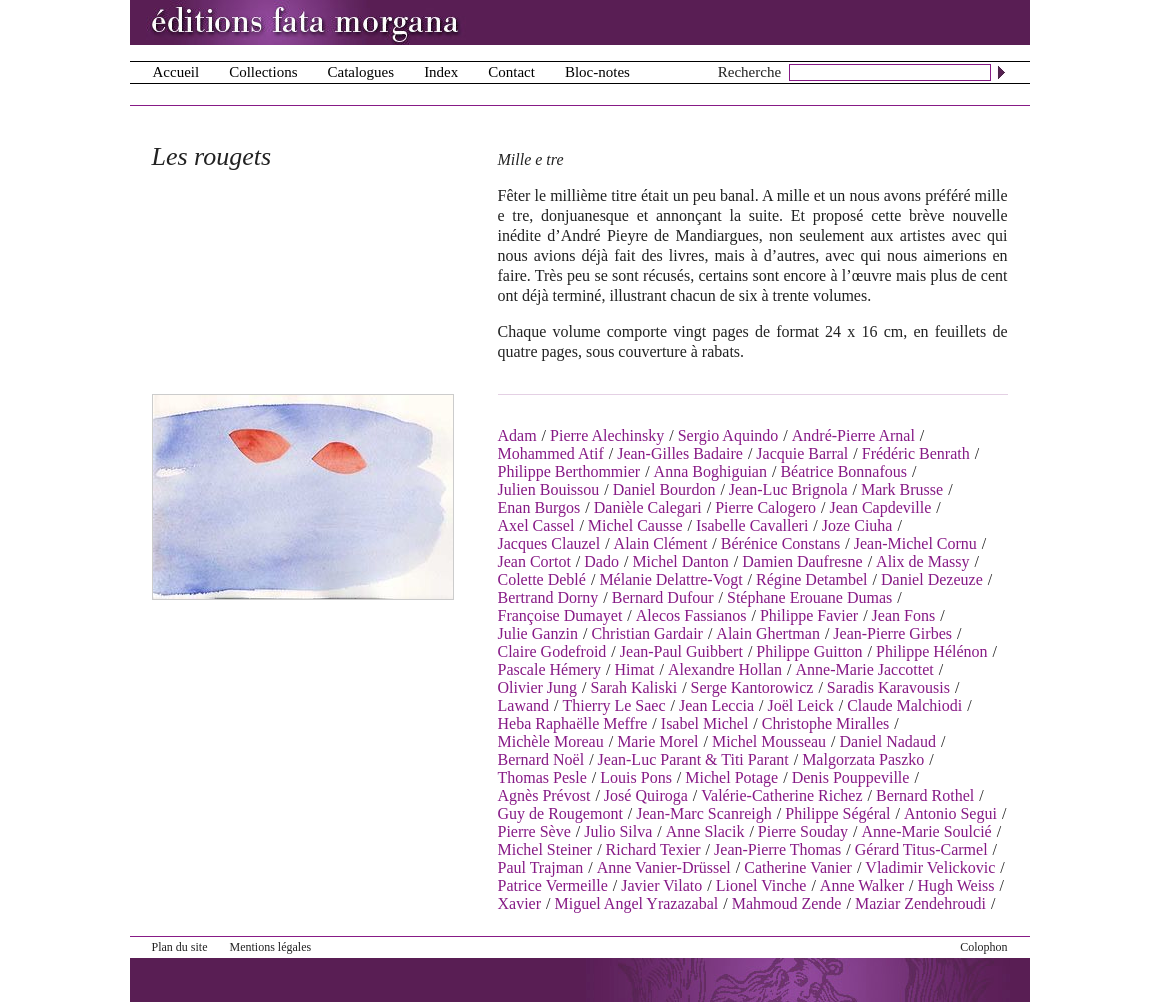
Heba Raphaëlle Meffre (573, 723)
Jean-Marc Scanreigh (704, 813)
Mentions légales (271, 947)
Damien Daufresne (802, 561)
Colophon (983, 947)
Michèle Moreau (551, 741)
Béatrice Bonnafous (843, 471)
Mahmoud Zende (787, 903)
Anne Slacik (705, 831)
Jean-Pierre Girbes (892, 633)
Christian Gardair (647, 633)
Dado (601, 561)
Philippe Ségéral (837, 813)
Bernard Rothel (925, 795)
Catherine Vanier (798, 867)
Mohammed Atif (551, 453)
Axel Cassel (536, 525)
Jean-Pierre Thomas (777, 849)
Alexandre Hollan (725, 669)
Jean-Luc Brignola (788, 489)
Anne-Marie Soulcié (927, 831)
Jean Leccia (716, 705)
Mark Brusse (902, 489)
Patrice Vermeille (553, 885)
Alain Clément (661, 543)
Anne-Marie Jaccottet (865, 669)
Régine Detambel (812, 579)
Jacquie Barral (802, 453)
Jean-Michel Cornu (915, 543)
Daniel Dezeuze (932, 579)
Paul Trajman (541, 867)
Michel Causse (635, 525)
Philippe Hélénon (932, 651)
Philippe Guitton (809, 651)
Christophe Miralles (826, 723)
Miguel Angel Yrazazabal (636, 903)
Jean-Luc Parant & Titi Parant (693, 759)
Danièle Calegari (648, 507)
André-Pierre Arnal (853, 435)
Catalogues (360, 72)
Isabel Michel (705, 723)
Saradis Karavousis (888, 687)
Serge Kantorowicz (752, 687)
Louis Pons (636, 777)
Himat (634, 669)
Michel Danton (680, 561)
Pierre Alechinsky (607, 435)
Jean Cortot (534, 561)
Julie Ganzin (538, 633)
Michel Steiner (545, 849)
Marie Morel (657, 741)
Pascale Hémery (550, 669)
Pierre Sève (534, 831)
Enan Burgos (539, 507)
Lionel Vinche (761, 885)
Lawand (524, 705)
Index (441, 72)
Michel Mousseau (769, 741)
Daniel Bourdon (664, 489)
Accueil (176, 72)
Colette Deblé (542, 579)
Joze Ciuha (857, 525)
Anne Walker (862, 885)
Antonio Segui (950, 813)
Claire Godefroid (552, 651)
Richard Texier (653, 849)
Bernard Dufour (663, 597)
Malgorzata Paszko (863, 759)
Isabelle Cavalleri (752, 525)
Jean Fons (904, 615)
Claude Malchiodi (904, 705)
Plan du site (180, 947)
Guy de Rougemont (560, 813)
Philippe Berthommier (569, 471)
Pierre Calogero (765, 507)
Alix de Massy (922, 561)
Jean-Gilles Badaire (680, 453)
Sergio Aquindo (728, 435)
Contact (511, 72)
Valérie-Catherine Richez (781, 795)
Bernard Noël (541, 759)
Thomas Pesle (542, 777)
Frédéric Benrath (916, 453)
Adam (517, 435)
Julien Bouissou (549, 489)
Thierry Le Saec (613, 705)
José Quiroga (646, 795)
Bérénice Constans (781, 543)
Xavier (520, 903)
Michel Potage (731, 777)
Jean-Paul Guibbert (681, 651)
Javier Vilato (661, 885)
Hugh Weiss (955, 885)
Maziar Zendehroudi (920, 903)
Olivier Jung (538, 687)
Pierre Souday (803, 831)
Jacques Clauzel (549, 543)
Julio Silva (618, 831)
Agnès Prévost (544, 795)
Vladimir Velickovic (930, 867)
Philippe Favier (809, 615)
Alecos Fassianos (691, 615)
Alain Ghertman (768, 633)
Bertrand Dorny (548, 597)
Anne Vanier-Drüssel (664, 867)
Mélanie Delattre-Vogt (670, 579)
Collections (263, 72)
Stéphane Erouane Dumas (809, 597)
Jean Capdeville (880, 507)
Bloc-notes (597, 72)
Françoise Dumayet (560, 615)
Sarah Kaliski (634, 687)
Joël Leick (801, 705)
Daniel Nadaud (888, 741)
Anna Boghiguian (710, 471)
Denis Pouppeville (851, 777)
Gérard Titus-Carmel (921, 849)
